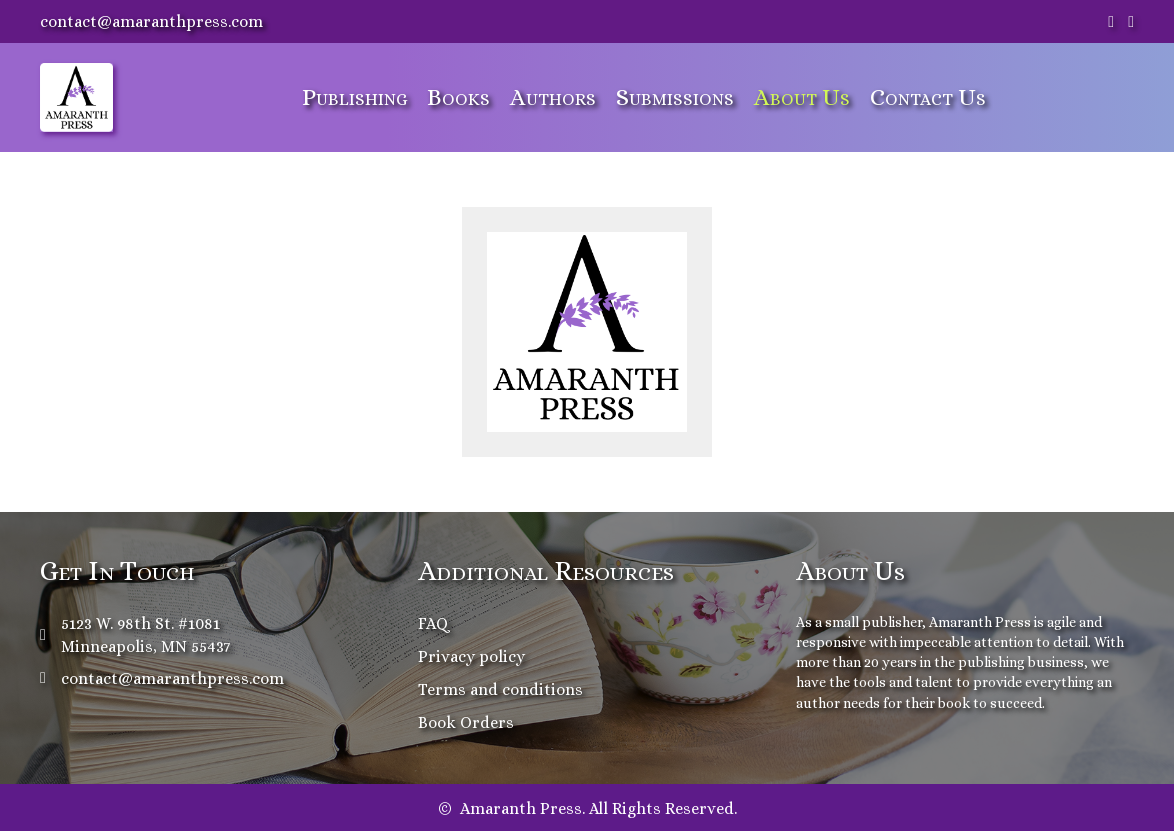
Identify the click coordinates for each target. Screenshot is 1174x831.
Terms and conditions (500, 689)
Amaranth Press (980, 622)
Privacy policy (471, 656)
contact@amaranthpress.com (151, 21)
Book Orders (466, 722)
